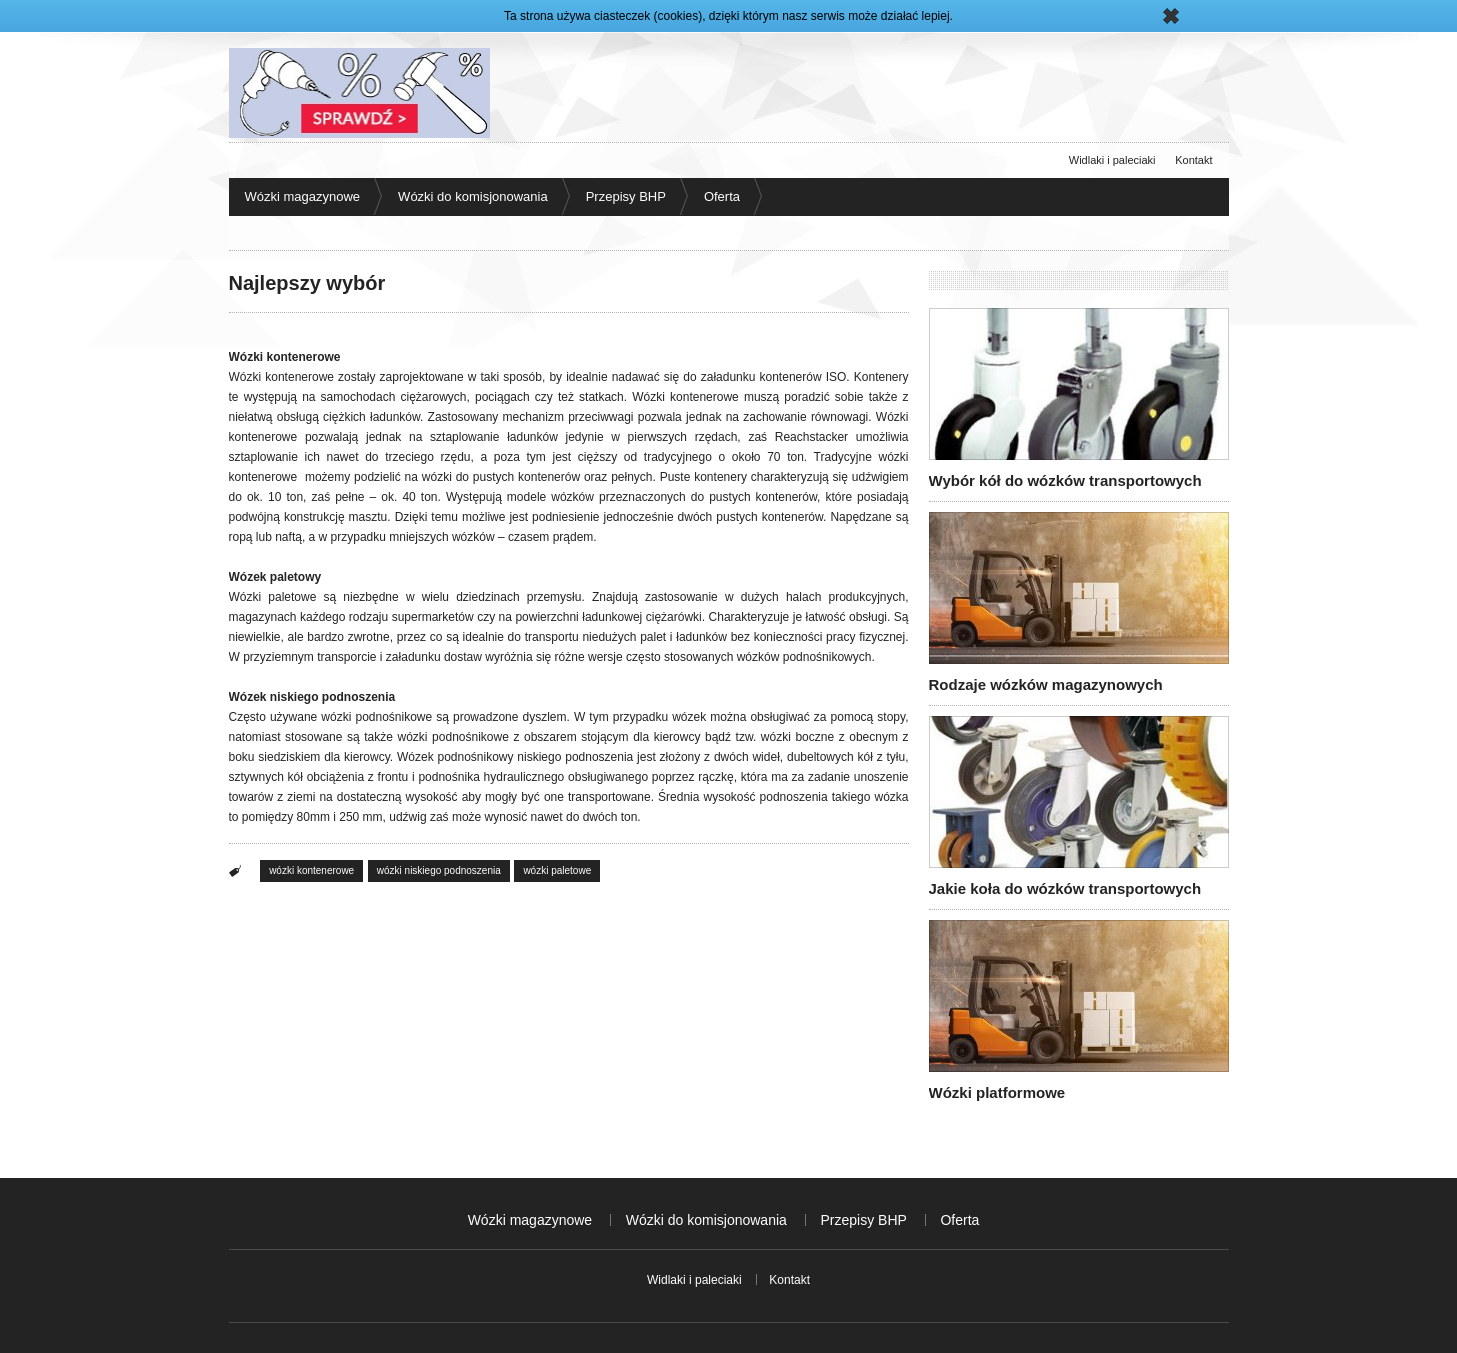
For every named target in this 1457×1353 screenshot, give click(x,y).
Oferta (722, 196)
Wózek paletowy (275, 577)
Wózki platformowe (997, 1092)
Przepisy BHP (626, 196)
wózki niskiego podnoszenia (439, 870)
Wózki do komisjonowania (473, 196)
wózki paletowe (557, 870)
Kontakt (1193, 160)
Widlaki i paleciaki (1112, 160)
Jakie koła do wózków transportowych (1065, 888)
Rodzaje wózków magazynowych (1046, 684)
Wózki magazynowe (303, 196)
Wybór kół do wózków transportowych (1065, 480)
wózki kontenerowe (311, 870)
